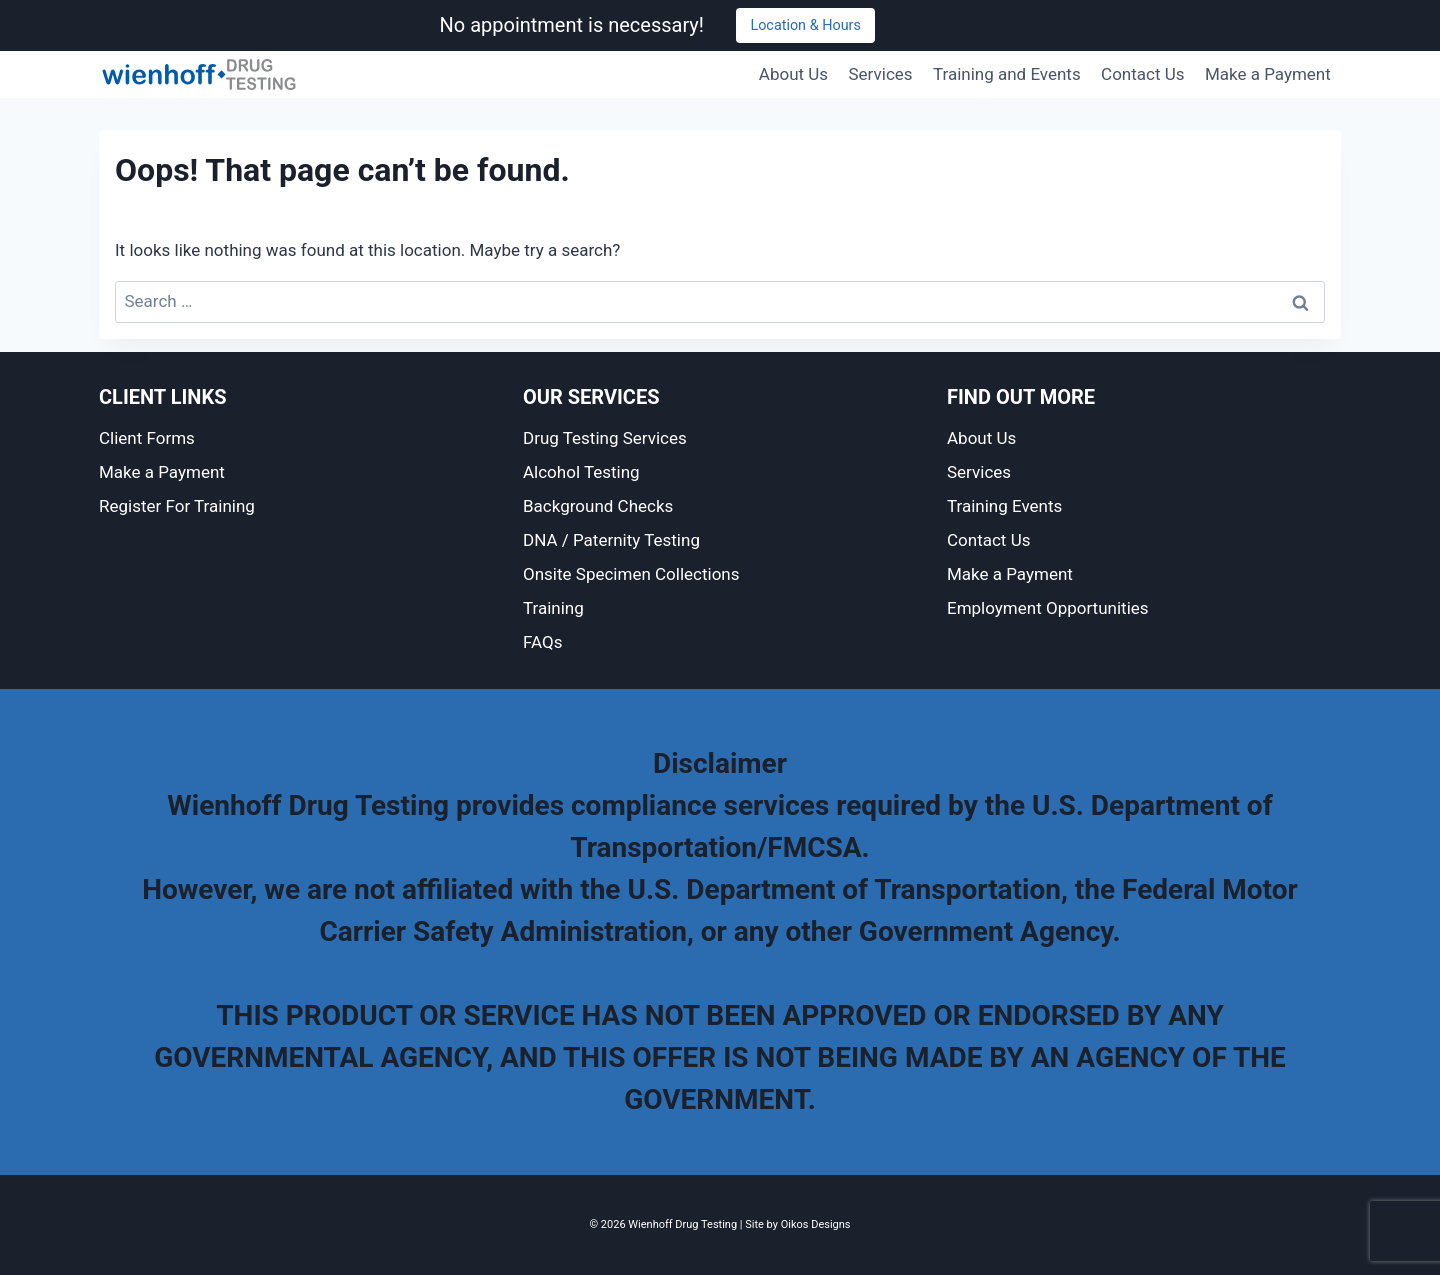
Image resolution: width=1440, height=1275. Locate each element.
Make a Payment (1268, 74)
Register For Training (177, 506)
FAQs (542, 642)
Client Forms (147, 438)
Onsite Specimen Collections (631, 574)
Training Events (1004, 506)
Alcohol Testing (581, 472)
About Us (793, 74)
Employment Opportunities (1048, 608)
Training (553, 608)
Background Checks (598, 506)
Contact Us (1142, 74)
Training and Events (1007, 74)
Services (881, 74)
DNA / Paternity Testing (611, 540)
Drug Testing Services (605, 438)
